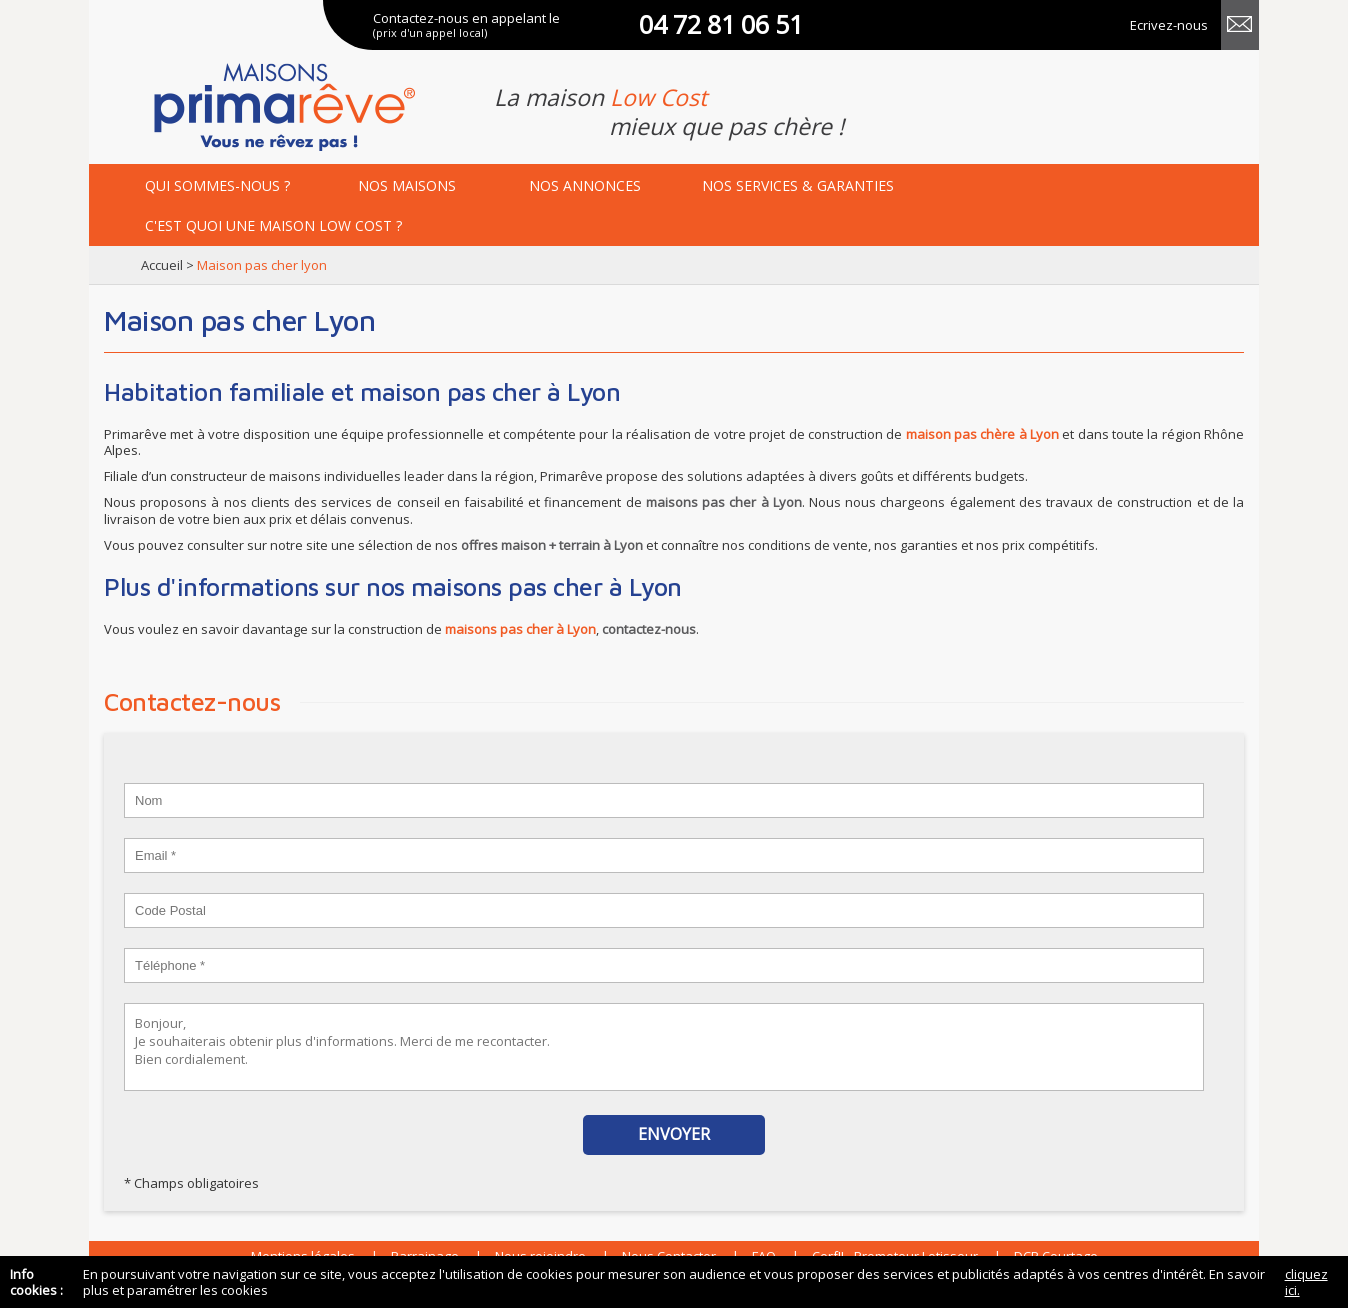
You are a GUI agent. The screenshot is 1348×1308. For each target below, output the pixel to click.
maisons (407, 185)
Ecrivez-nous (1169, 25)
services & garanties (798, 185)
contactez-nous (649, 629)
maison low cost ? (273, 225)
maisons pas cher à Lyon (724, 502)
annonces (585, 185)
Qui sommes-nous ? (217, 185)
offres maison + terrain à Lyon (552, 545)
